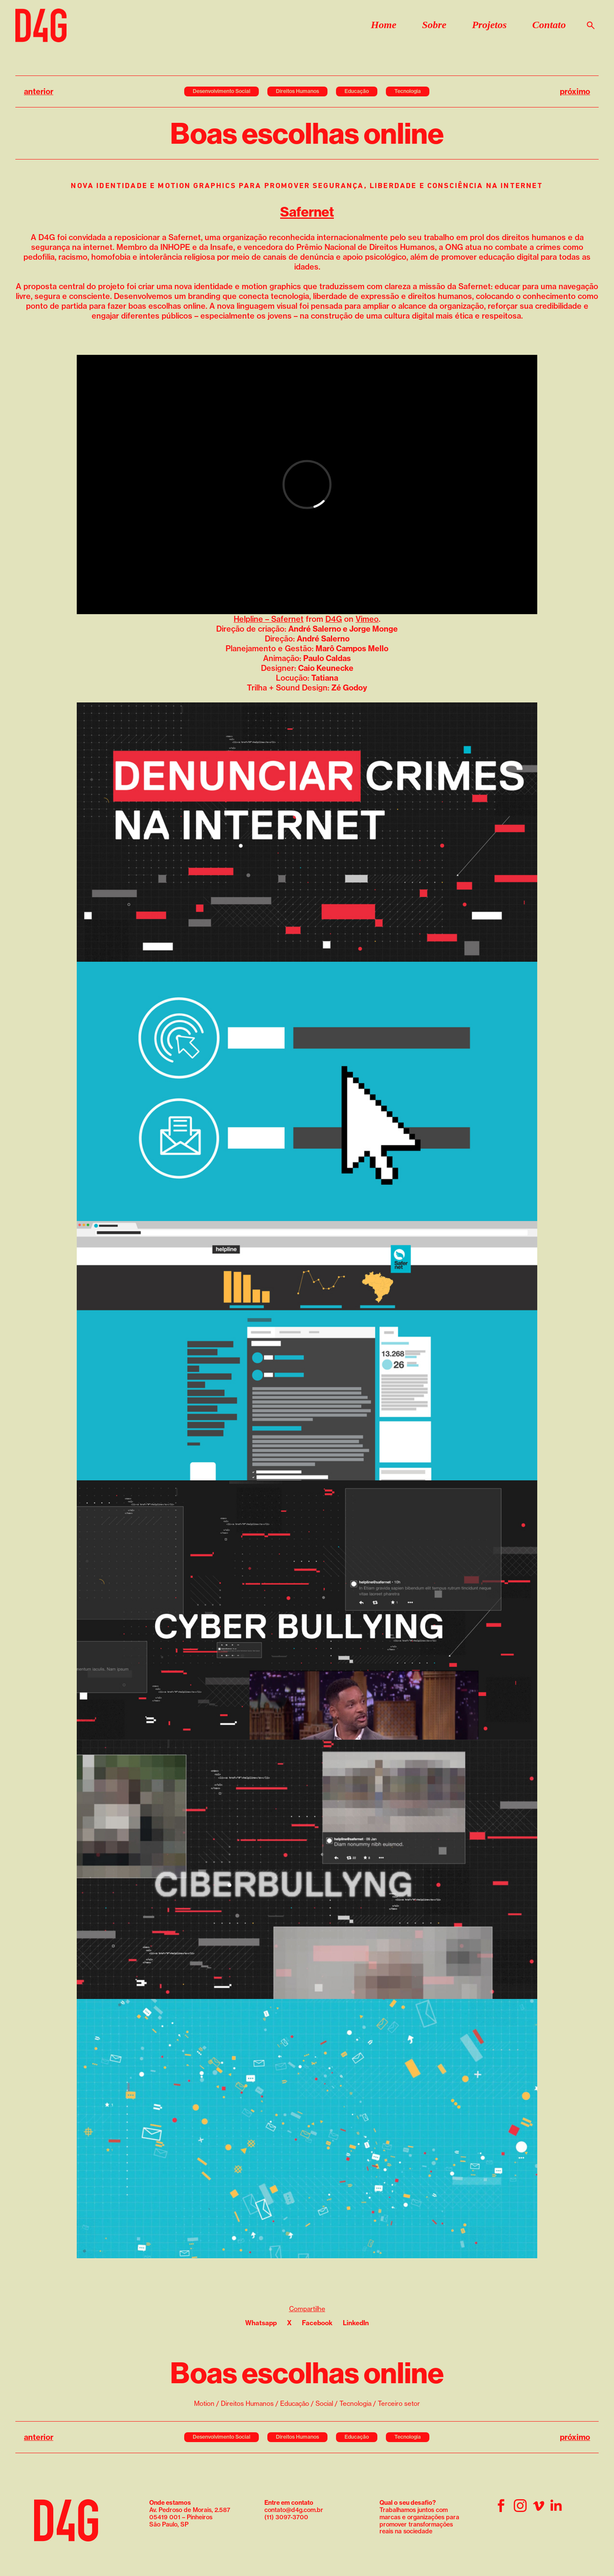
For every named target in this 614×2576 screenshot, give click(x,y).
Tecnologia (407, 91)
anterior (38, 91)
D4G (333, 619)
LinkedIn (356, 2323)
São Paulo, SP (168, 2524)
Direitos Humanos (297, 91)
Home (384, 24)
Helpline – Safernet (269, 619)
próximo (575, 91)
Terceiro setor (399, 2403)
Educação (357, 91)
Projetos (489, 24)
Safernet (307, 211)
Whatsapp (261, 2323)
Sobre (434, 24)
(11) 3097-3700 (286, 2517)
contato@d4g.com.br (293, 2510)
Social (324, 2403)
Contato (549, 24)
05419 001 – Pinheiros (180, 2517)
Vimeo (367, 619)
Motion (204, 2403)
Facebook (317, 2323)
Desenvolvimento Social (221, 91)
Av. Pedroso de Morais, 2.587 (189, 2506)
